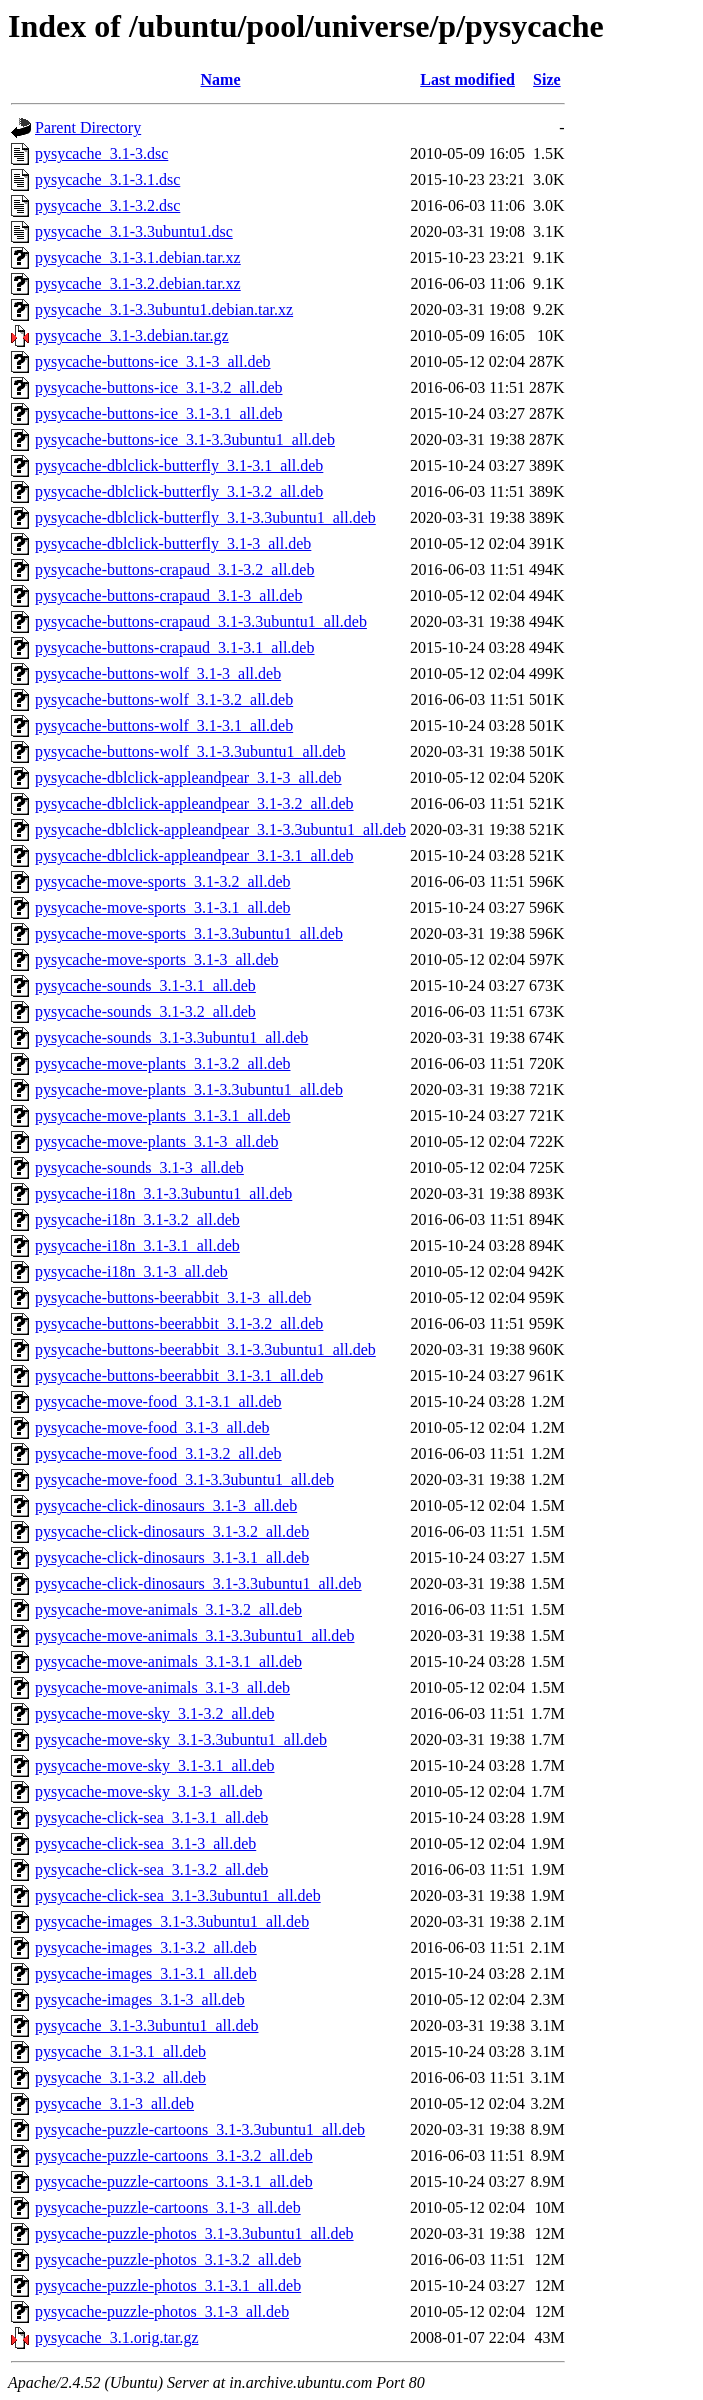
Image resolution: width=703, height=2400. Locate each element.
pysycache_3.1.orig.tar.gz (117, 2337)
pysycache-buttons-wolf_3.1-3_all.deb (158, 673)
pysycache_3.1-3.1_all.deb (120, 2051)
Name (221, 79)
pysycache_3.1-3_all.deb (114, 2103)
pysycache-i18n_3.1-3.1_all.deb (137, 1245)
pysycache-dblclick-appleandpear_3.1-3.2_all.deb (194, 803)
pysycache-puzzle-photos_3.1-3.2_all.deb (168, 2259)
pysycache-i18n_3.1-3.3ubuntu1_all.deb (163, 1193)
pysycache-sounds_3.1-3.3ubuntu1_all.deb (171, 1037)
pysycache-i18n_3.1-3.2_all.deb (137, 1219)
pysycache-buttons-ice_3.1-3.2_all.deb (158, 387)
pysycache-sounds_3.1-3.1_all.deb (145, 985)
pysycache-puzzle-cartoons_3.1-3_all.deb (168, 2207)
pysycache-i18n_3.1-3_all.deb (131, 1271)
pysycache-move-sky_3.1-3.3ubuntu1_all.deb (181, 1739)
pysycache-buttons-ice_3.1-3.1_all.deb (158, 413)
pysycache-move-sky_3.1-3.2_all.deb (154, 1713)
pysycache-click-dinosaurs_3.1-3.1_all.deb (172, 1557)
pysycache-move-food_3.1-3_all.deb (152, 1427)
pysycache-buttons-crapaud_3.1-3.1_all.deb (174, 647)
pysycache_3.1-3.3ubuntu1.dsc (134, 231)
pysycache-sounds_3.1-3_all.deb (139, 1167)
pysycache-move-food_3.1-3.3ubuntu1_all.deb (184, 1479)
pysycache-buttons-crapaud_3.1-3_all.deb (168, 595)
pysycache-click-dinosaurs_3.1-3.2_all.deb (172, 1531)
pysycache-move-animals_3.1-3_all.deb (162, 1687)
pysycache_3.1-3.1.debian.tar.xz (138, 257)
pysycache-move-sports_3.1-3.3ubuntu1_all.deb (189, 933)
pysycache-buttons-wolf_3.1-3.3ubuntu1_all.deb (190, 751)
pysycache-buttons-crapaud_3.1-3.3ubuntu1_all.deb (201, 621)
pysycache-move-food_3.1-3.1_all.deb (158, 1401)
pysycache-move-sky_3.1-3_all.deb (148, 1791)
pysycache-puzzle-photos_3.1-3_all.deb (162, 2311)
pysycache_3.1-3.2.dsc (107, 205)
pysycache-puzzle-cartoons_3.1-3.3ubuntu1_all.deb (200, 2129)
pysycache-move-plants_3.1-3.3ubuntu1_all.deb (189, 1089)
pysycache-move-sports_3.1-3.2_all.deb (162, 881)
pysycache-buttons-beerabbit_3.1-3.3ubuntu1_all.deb (205, 1349)
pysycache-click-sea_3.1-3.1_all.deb (151, 1817)
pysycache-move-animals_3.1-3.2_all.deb (168, 1609)
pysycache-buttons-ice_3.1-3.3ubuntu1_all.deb (185, 439)
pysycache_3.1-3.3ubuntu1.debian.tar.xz (164, 309)
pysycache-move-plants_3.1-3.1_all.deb (162, 1115)
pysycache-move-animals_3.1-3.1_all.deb (168, 1661)
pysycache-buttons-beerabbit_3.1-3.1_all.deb (179, 1375)
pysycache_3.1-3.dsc (101, 153)
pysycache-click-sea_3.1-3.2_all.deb (151, 1869)
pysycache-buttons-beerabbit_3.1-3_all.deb (173, 1297)
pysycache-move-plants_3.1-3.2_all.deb (162, 1063)
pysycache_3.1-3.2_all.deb (120, 2077)
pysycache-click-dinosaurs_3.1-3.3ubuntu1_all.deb (198, 1583)
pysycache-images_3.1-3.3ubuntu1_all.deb (172, 1921)
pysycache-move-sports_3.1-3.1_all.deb (162, 907)
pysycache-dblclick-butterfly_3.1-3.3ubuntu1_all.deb (205, 517)
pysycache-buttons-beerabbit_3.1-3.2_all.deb (179, 1323)
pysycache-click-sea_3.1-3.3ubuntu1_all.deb (178, 1895)
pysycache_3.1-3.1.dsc (107, 179)
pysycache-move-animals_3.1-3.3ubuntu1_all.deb (194, 1635)
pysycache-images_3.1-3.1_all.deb (146, 1973)
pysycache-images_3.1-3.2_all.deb (146, 1947)
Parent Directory (88, 127)
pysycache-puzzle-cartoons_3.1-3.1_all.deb (174, 2181)
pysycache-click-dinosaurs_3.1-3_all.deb (166, 1505)
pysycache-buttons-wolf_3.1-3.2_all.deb (164, 699)
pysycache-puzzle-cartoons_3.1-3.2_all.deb (174, 2155)
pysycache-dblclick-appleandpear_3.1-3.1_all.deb (194, 855)
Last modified (467, 79)
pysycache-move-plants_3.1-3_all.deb (156, 1141)
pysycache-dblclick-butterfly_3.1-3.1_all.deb (179, 465)
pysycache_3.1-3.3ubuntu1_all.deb (147, 2025)
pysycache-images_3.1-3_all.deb (140, 1999)
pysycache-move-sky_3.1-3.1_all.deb (154, 1765)
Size (547, 79)
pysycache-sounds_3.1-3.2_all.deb (145, 1011)
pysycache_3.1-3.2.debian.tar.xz (138, 283)
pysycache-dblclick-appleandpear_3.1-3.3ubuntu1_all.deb (220, 829)
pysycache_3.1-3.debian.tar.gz (132, 335)
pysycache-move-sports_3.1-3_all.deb (156, 959)
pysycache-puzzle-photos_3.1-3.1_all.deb (168, 2285)
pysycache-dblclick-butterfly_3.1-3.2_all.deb (179, 491)
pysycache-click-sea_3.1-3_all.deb (145, 1843)
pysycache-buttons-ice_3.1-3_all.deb (152, 361)
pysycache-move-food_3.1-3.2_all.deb (158, 1453)
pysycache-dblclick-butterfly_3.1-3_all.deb (173, 543)
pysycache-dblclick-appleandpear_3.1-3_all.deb (188, 777)
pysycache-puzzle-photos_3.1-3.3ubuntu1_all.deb (194, 2233)
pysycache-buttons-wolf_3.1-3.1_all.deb (164, 725)
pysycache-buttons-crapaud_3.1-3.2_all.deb (174, 569)
